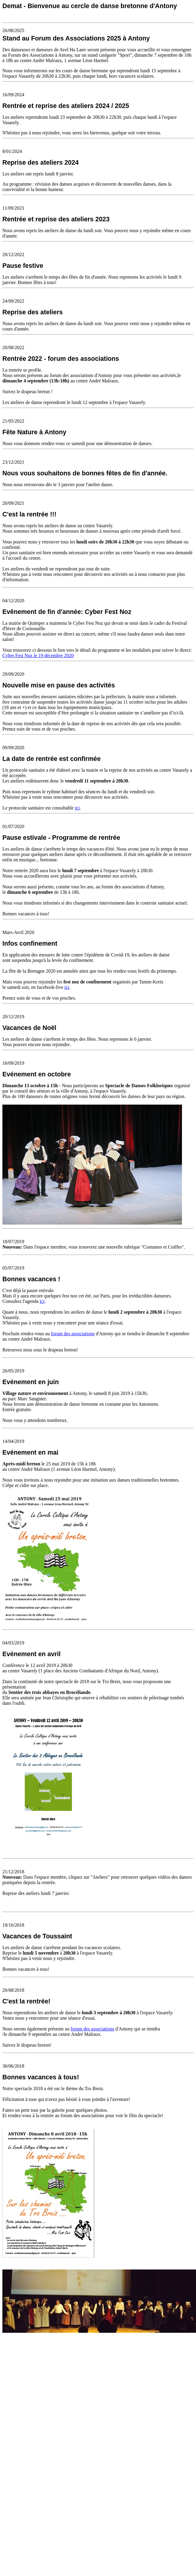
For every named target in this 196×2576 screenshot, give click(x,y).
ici (77, 807)
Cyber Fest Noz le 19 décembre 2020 (38, 655)
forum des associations (73, 1333)
